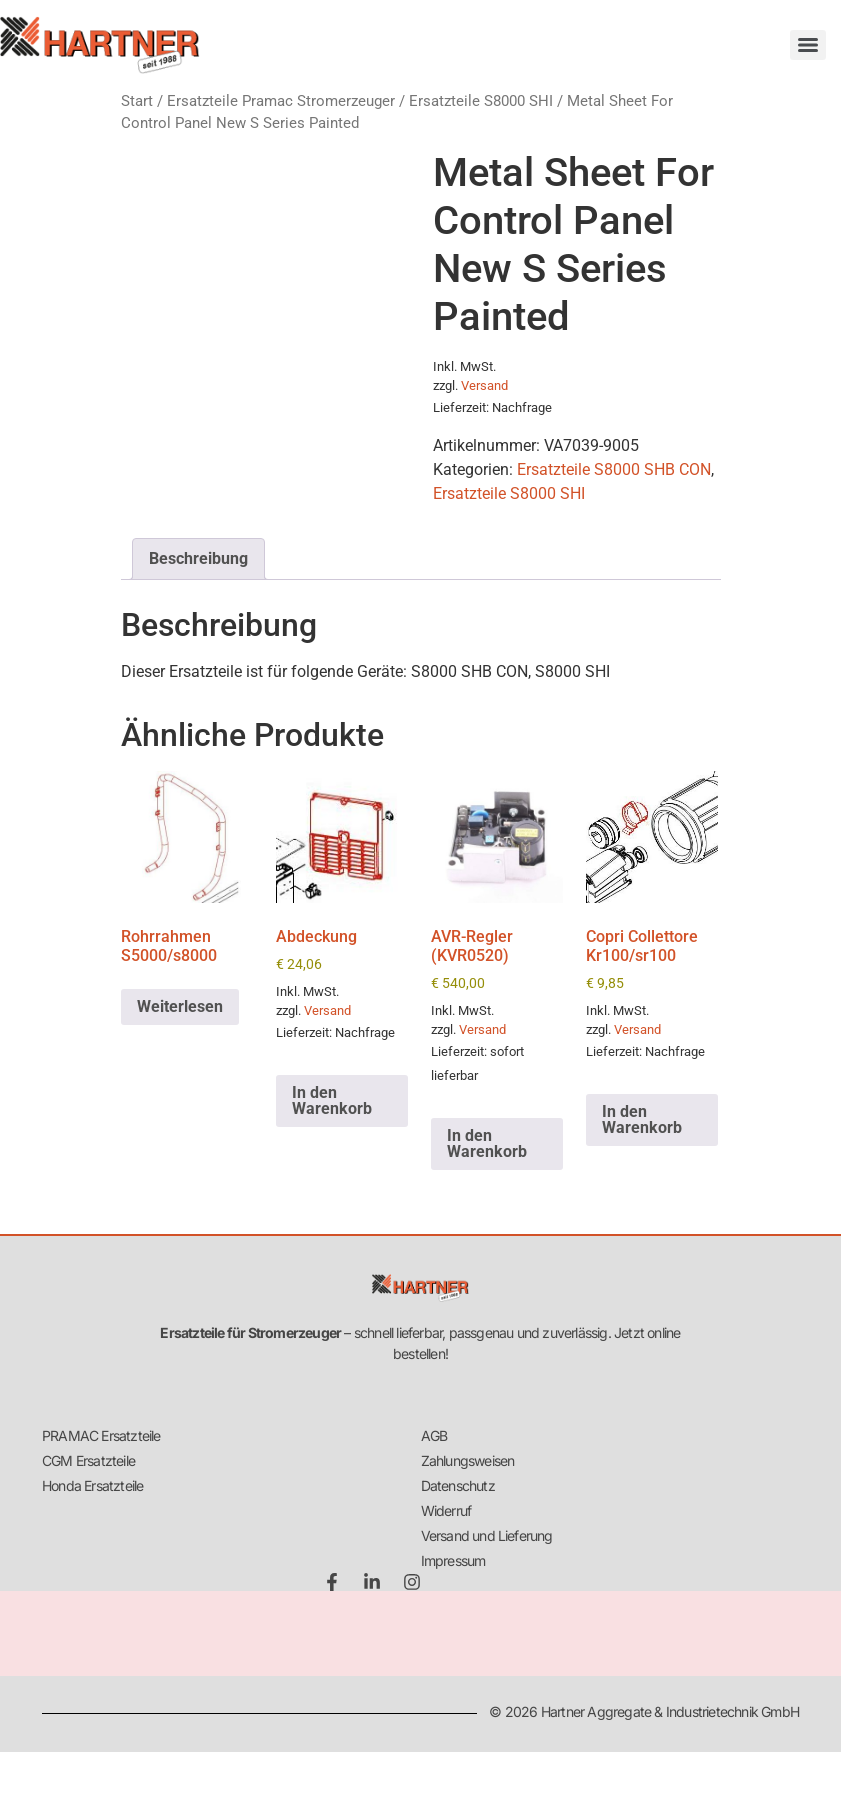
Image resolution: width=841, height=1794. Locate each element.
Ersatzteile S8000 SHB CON (614, 469)
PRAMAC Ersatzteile (101, 1435)
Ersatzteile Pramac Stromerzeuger (281, 101)
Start (137, 101)
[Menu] (808, 45)
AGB (434, 1435)
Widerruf (446, 1510)
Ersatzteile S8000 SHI (481, 101)
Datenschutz (458, 1485)
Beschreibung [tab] (198, 558)
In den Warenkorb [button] (332, 1100)
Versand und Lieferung (487, 1535)
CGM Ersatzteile (88, 1460)
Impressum (453, 1560)
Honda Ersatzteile (92, 1485)
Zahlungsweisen (468, 1460)
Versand (484, 385)
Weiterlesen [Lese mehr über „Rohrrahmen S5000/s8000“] (180, 1006)
